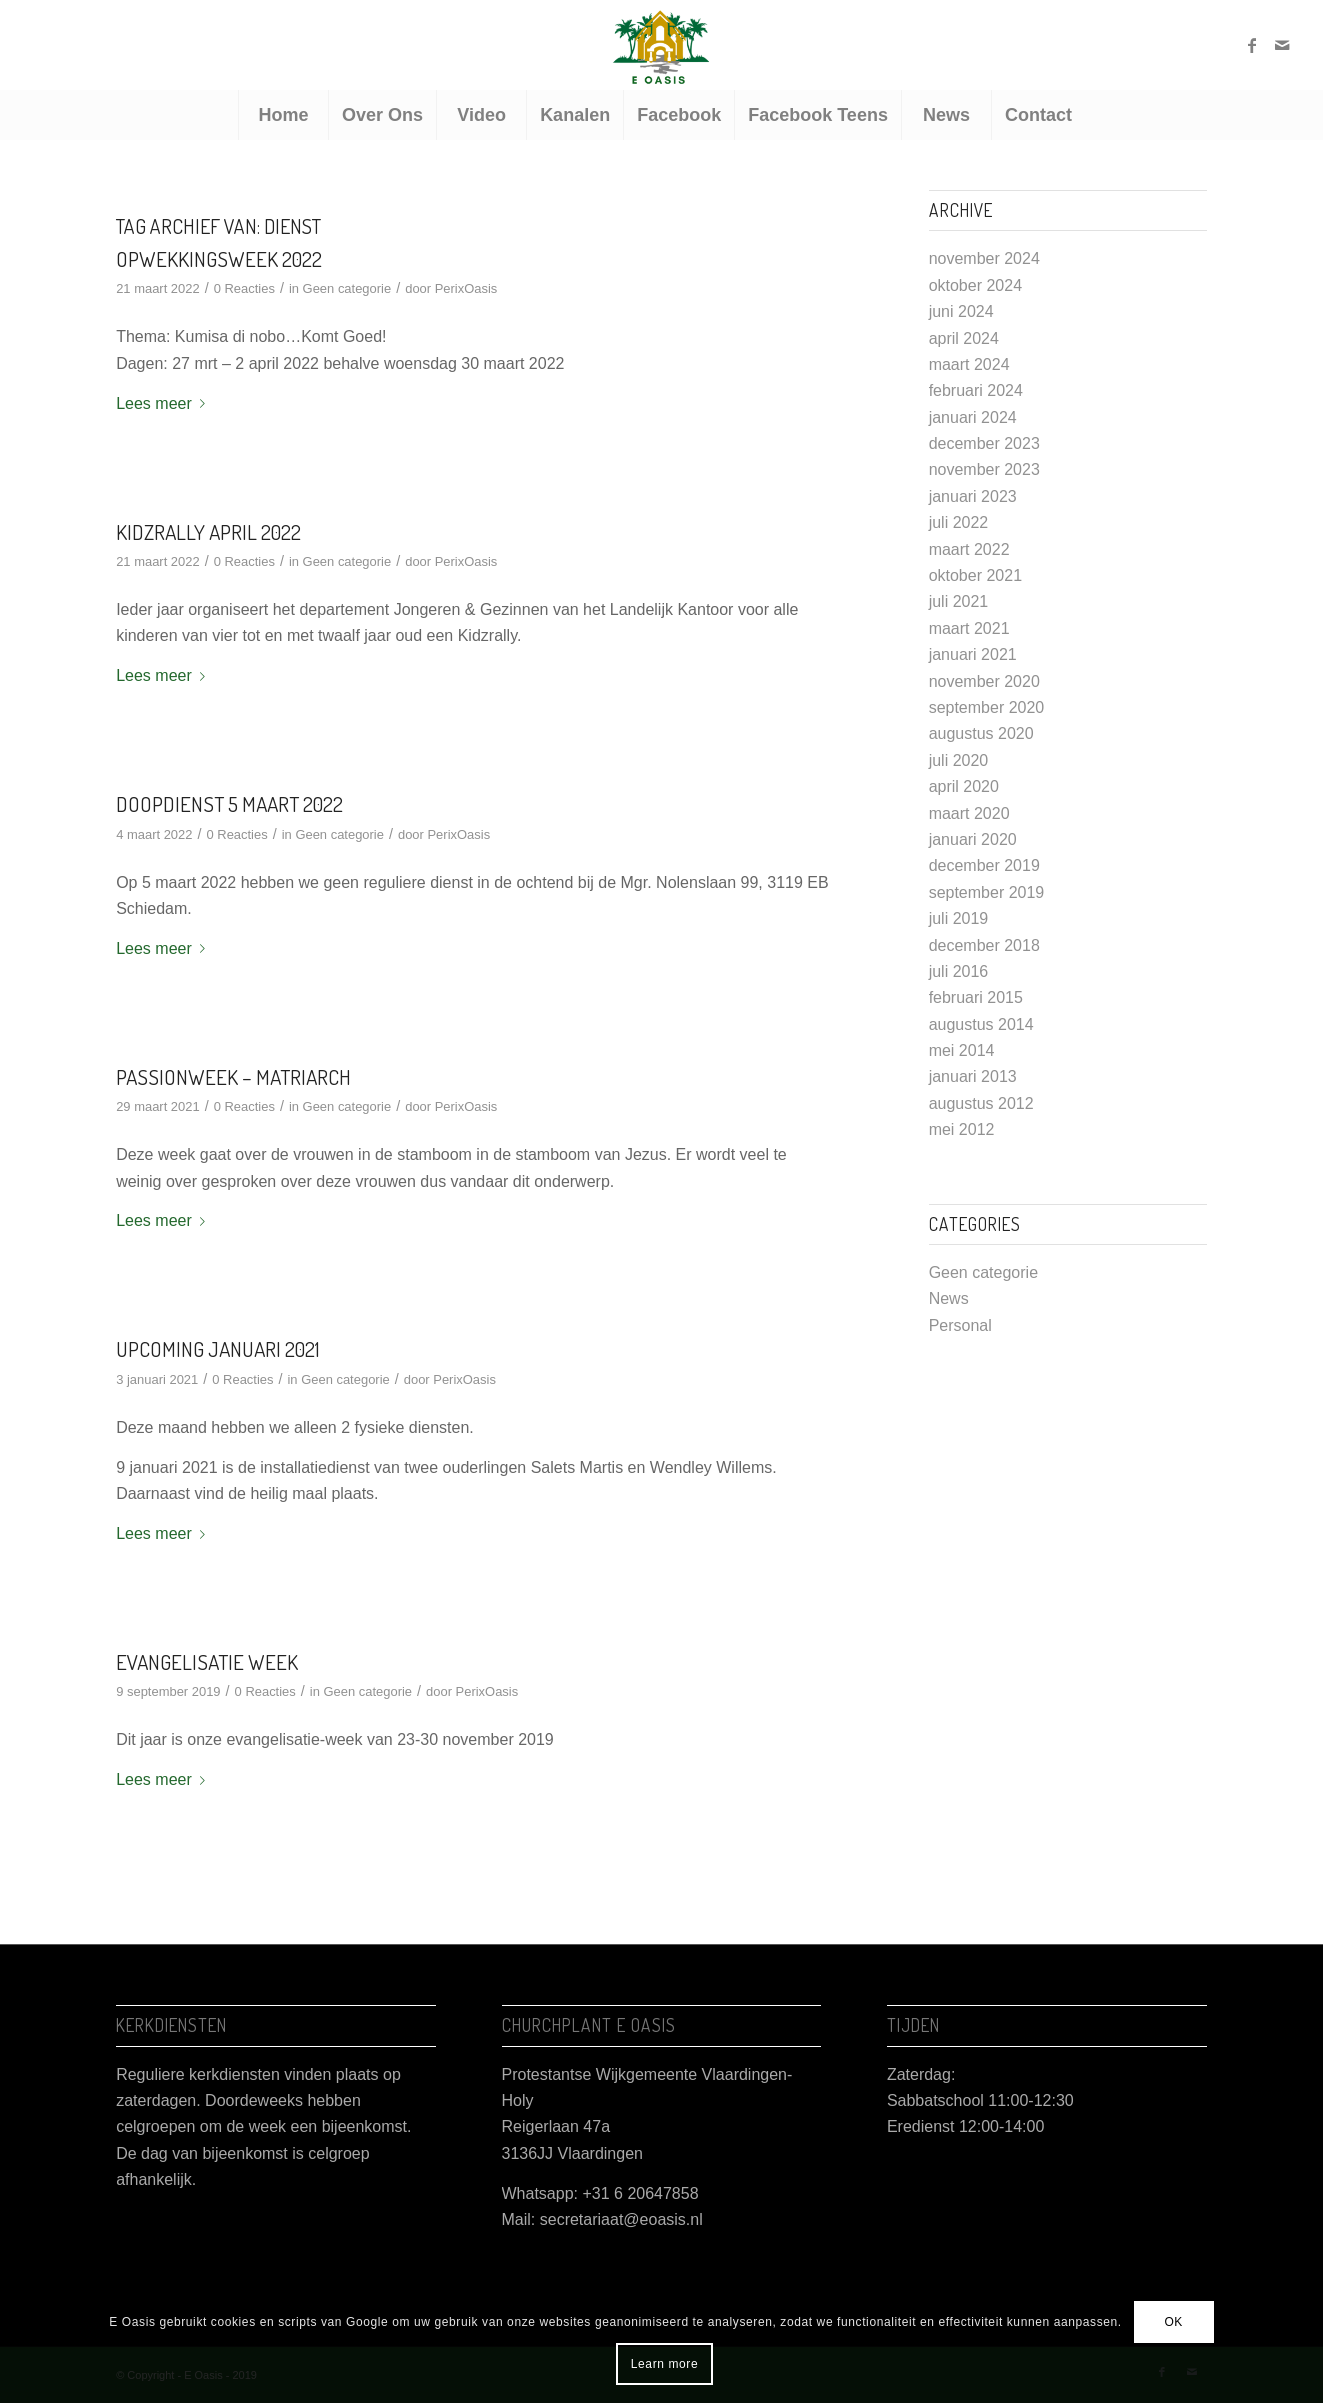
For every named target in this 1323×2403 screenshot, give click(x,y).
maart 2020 (969, 813)
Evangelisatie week (207, 1661)
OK (1173, 2322)
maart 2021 (969, 628)
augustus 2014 (981, 1024)
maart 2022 (969, 549)
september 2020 (987, 707)
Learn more (664, 2364)
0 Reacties (244, 288)
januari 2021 (973, 654)
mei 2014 (962, 1050)
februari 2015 (976, 997)
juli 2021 (959, 601)
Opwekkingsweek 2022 (219, 258)
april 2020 (964, 786)
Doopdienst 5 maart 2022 (229, 803)
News (949, 1298)
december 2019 (984, 865)
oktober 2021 (975, 575)
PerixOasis (466, 288)
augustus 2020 (981, 733)
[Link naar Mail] (1282, 45)
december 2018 (984, 945)
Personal (960, 1325)
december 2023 (984, 443)
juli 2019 (959, 918)
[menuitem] (283, 115)
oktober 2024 (975, 285)
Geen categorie (347, 288)
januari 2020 (973, 839)
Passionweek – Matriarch (233, 1076)
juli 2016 (959, 971)
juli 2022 (959, 522)
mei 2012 (962, 1129)
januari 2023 (973, 496)
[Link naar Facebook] (1252, 45)
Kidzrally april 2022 (208, 531)
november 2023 (984, 469)
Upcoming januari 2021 (218, 1348)
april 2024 (964, 338)
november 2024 (984, 258)
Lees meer (164, 403)
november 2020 (984, 681)
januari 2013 (973, 1076)
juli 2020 (959, 760)
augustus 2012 (981, 1103)
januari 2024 (973, 417)
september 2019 (987, 892)
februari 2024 (976, 390)
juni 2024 (961, 311)
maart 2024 (969, 364)
